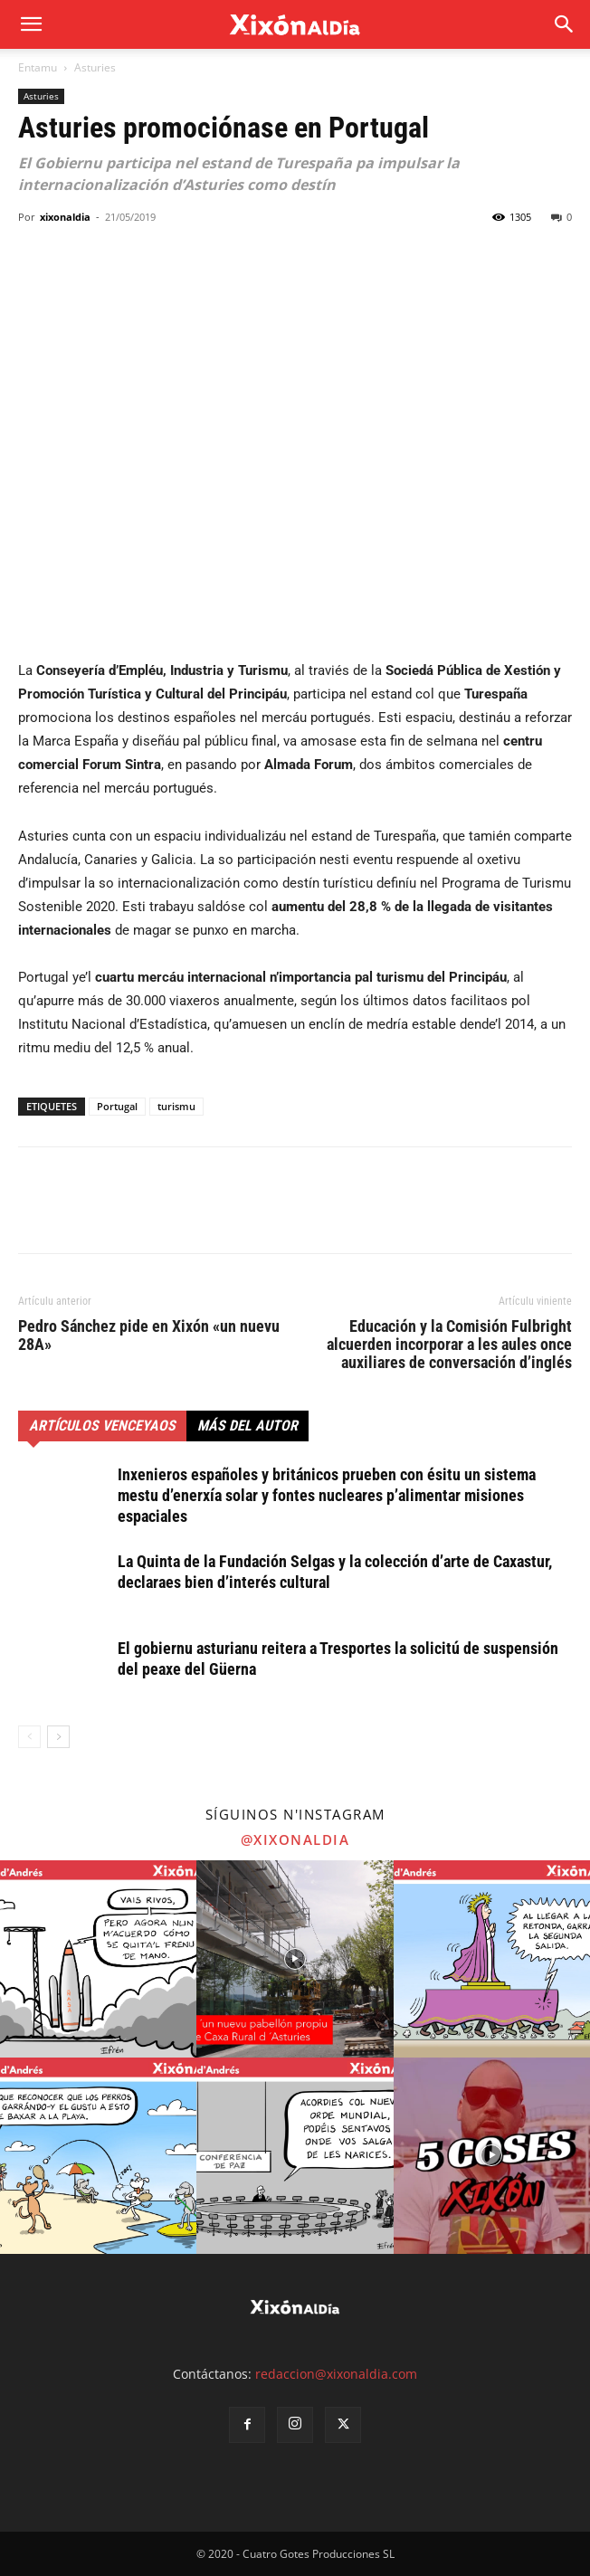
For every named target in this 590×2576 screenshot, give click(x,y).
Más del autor (247, 1425)
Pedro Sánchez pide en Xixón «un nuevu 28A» (149, 1335)
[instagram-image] (98, 1958)
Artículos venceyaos (102, 1425)
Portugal (117, 1106)
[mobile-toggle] (31, 24)
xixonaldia (65, 216)
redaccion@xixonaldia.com (336, 2373)
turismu (176, 1106)
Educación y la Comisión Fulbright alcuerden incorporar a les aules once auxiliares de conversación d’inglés (449, 1344)
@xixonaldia (295, 1839)
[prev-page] (29, 1736)
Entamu (37, 67)
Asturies (95, 67)
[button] (564, 24)
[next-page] (58, 1736)
